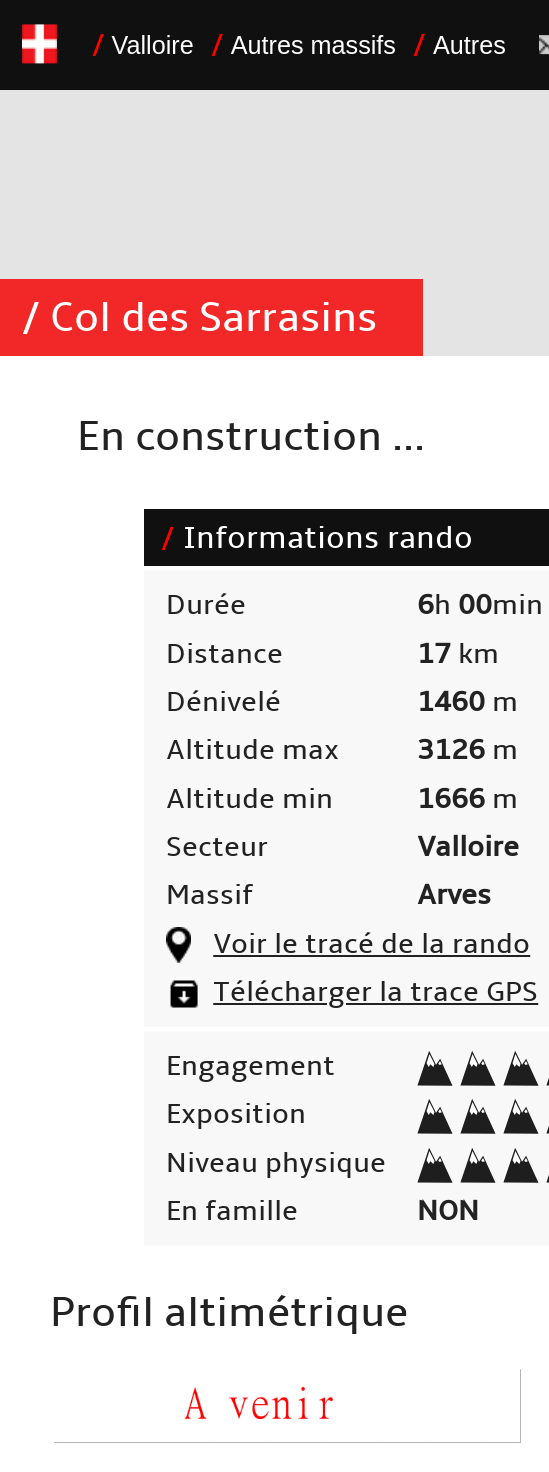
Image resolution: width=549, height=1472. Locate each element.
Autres (469, 45)
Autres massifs (313, 45)
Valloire (153, 45)
